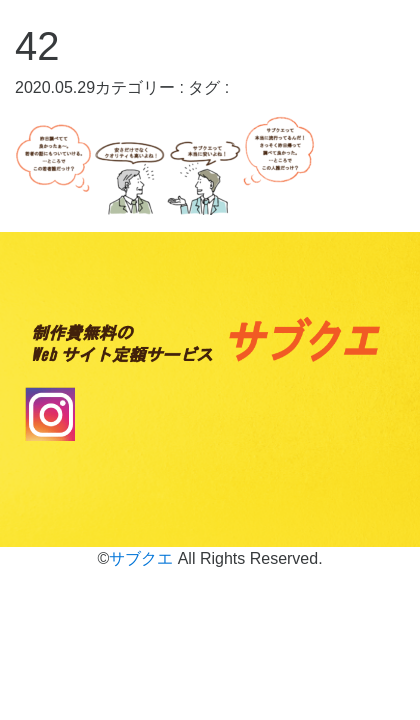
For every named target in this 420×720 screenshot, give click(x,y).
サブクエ (141, 558)
